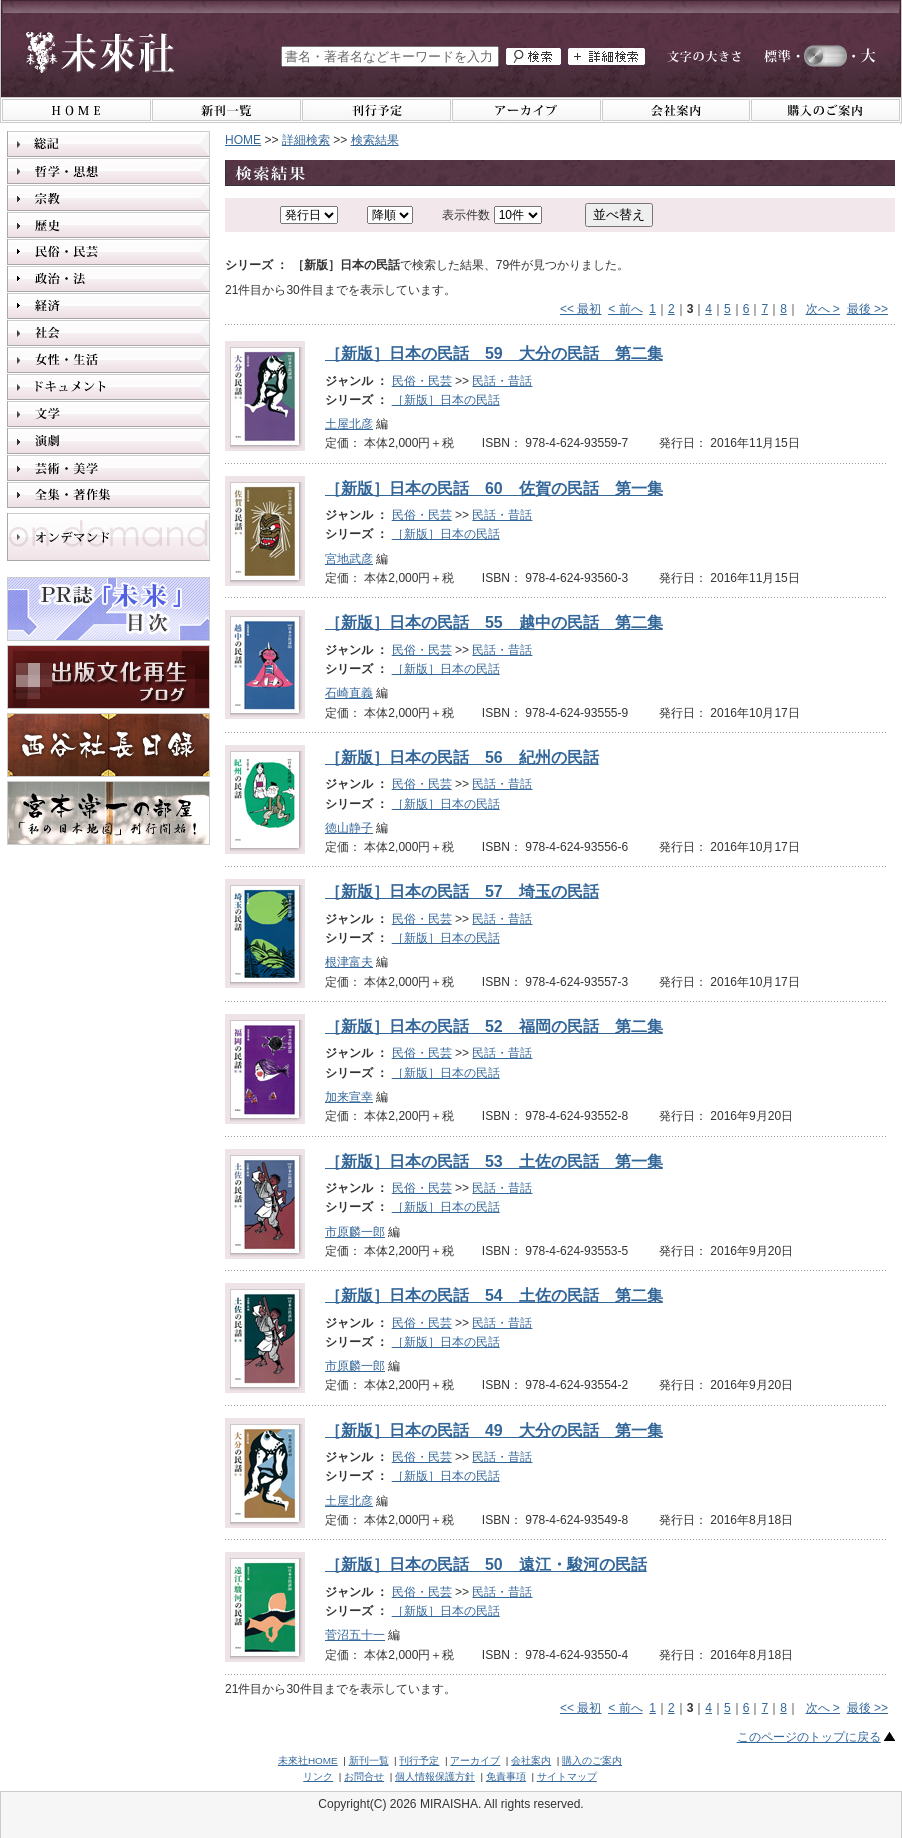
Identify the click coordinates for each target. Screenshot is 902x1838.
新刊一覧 (369, 1760)
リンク (318, 1776)
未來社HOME (308, 1760)
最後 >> (867, 309)
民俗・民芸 (422, 381)
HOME (243, 140)
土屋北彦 (349, 424)
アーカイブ (475, 1760)
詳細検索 (306, 140)
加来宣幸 (349, 1097)
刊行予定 (419, 1760)
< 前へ (625, 309)
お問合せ (364, 1776)
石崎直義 (349, 693)
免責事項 (506, 1776)
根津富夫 (349, 962)
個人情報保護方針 (435, 1776)
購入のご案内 (592, 1760)
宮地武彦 (349, 559)
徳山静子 (349, 828)
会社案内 (531, 1760)
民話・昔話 (502, 381)
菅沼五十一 (355, 1635)
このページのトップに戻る (809, 1737)
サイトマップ (567, 1776)
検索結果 (375, 140)
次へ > (823, 309)
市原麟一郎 (355, 1232)
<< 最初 (580, 309)
